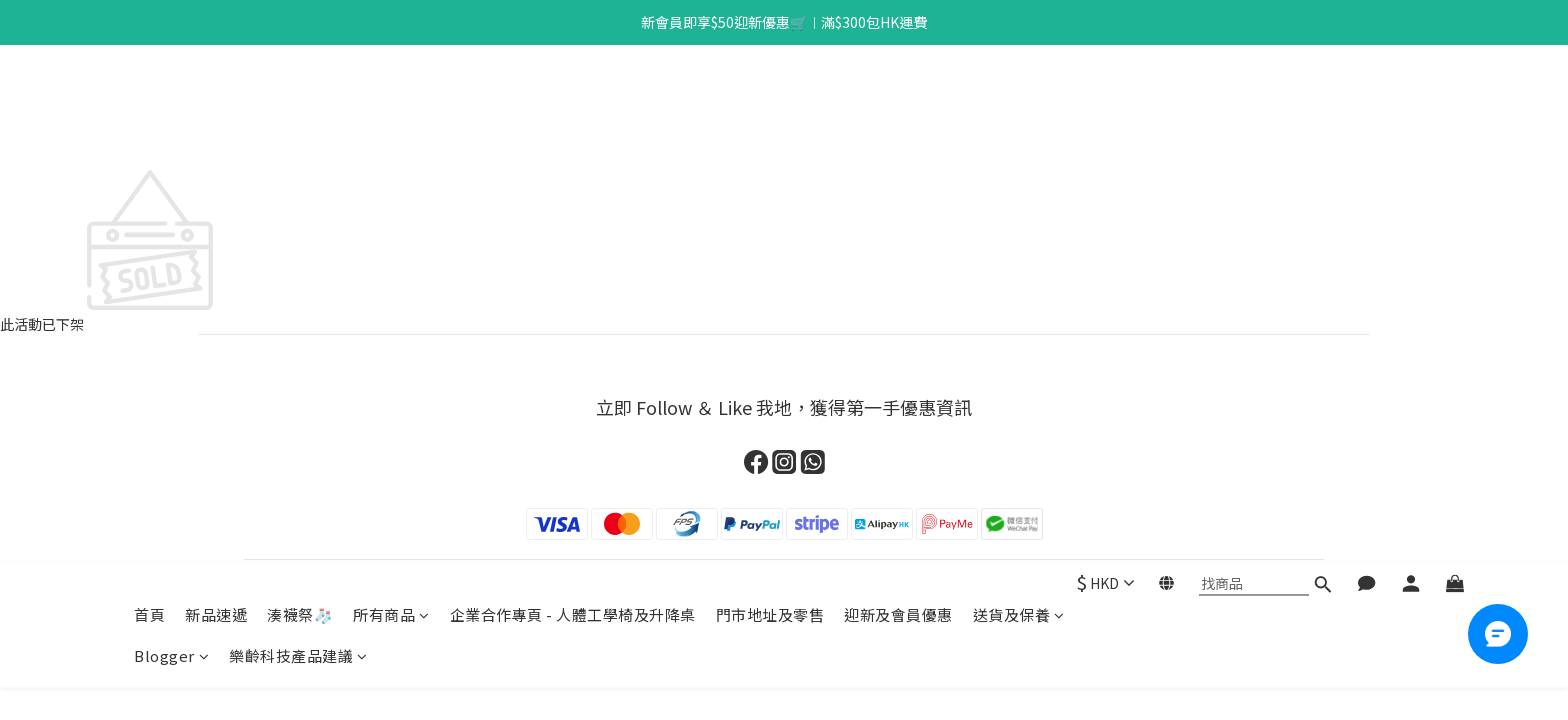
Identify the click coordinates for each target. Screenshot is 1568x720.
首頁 (149, 97)
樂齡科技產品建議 (298, 138)
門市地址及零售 (770, 97)
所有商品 (391, 97)
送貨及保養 (1019, 97)
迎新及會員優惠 (898, 97)
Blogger (171, 138)
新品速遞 (216, 97)
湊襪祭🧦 (300, 97)
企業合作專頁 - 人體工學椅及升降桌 (573, 97)
